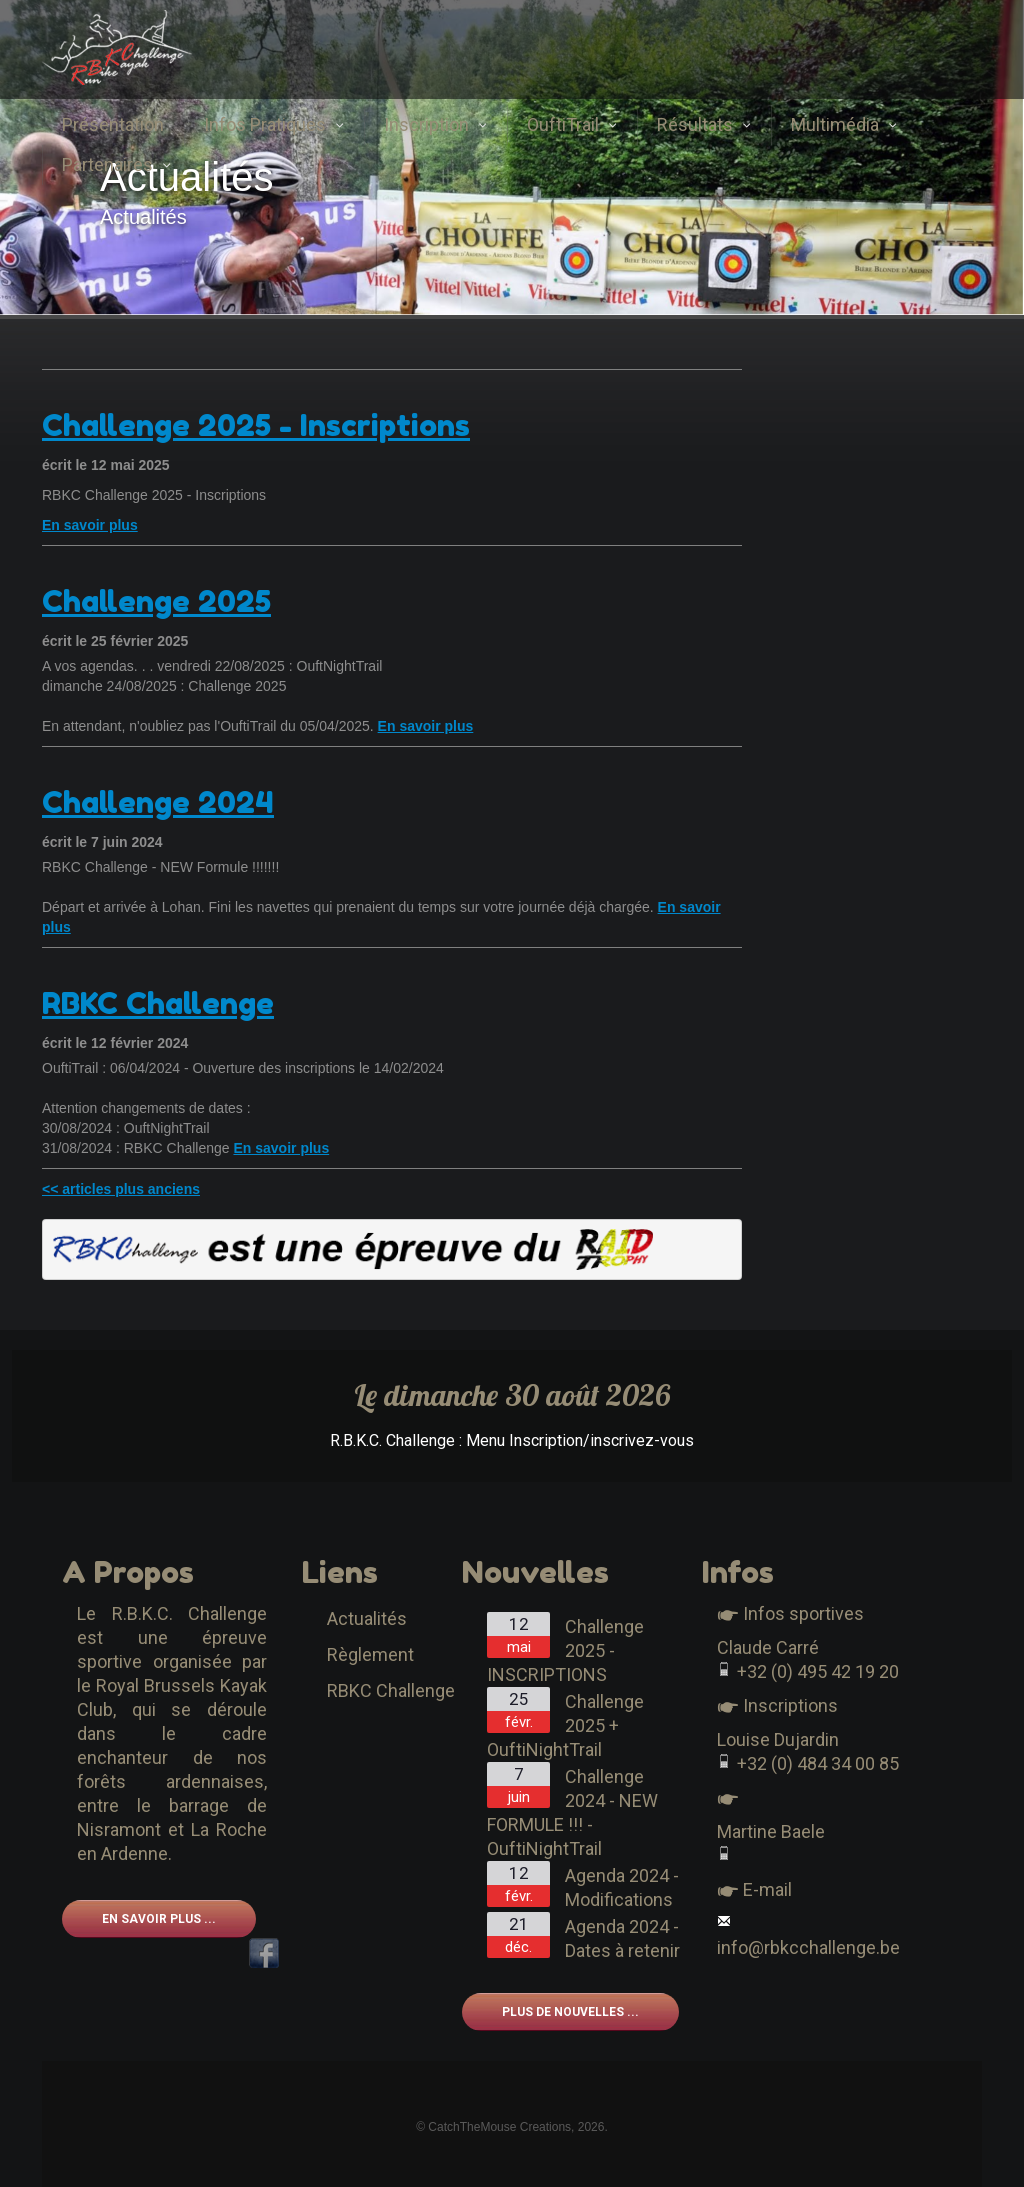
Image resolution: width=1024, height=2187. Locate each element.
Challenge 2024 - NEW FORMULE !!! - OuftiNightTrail (572, 1812)
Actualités (367, 1618)
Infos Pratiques (274, 124)
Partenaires (116, 164)
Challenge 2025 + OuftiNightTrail (565, 1725)
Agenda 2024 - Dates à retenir (622, 1938)
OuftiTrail (572, 124)
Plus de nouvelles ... (570, 2012)
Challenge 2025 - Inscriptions (256, 425)
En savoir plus (90, 525)
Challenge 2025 (156, 601)
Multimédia (844, 124)
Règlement (370, 1654)
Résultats (704, 124)
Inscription (435, 124)
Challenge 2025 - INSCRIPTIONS (565, 1650)
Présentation (113, 124)
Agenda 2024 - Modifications (622, 1887)
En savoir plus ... (159, 1919)
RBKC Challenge (158, 1003)
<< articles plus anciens (121, 1189)
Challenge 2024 (158, 802)
